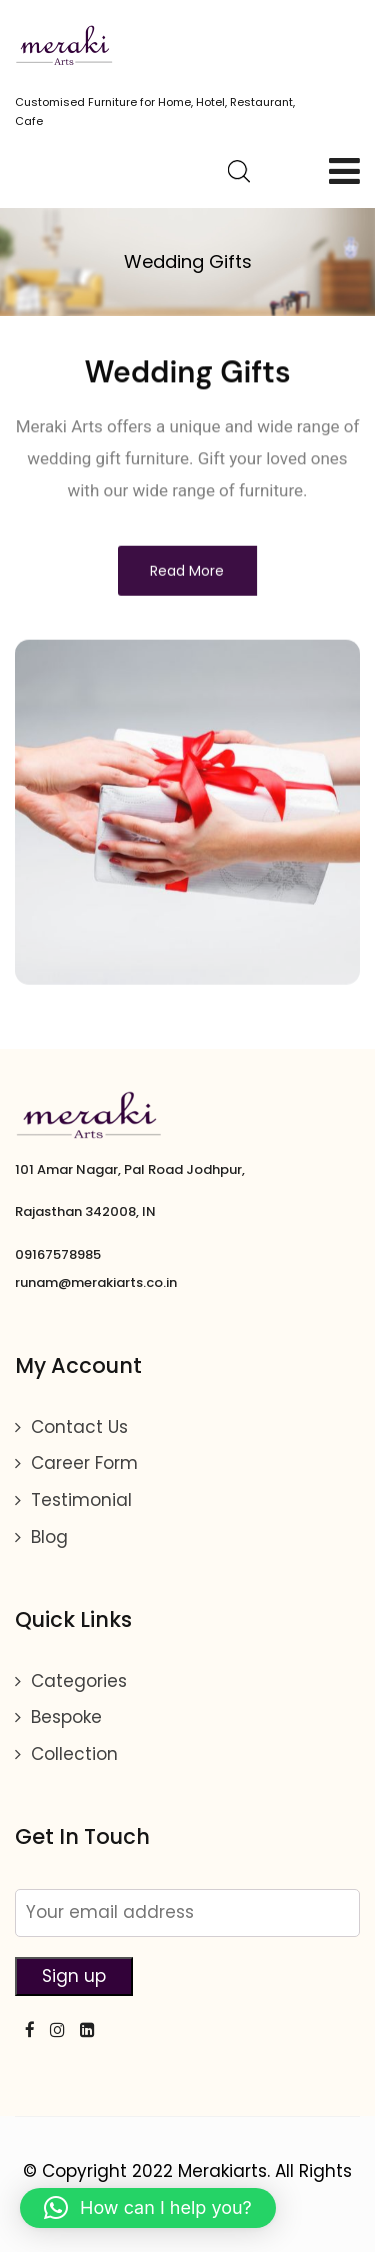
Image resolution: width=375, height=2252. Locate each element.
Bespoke (66, 1717)
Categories (79, 1681)
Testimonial (81, 1500)
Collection (74, 1754)
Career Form (84, 1463)
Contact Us (79, 1427)
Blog (49, 1537)
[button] (148, 2208)
